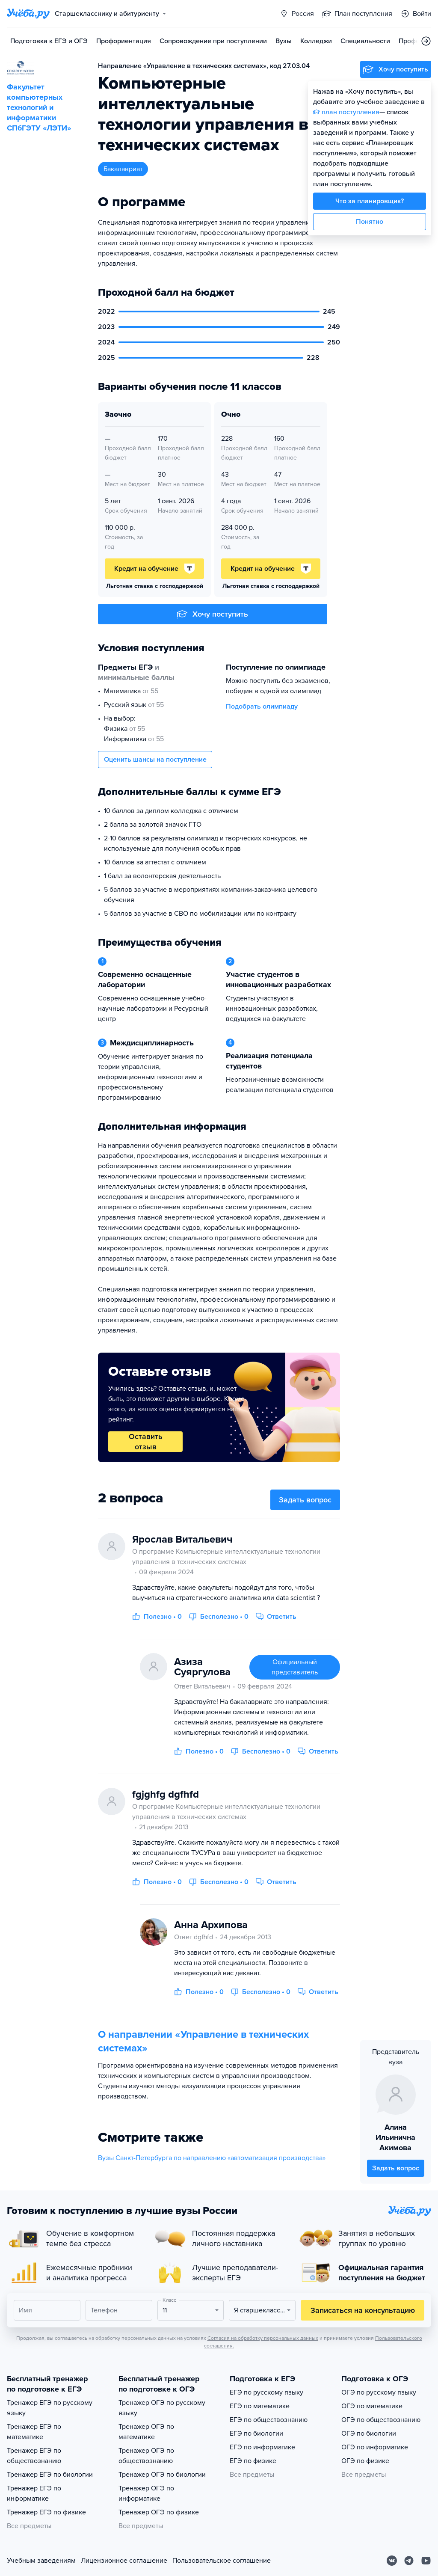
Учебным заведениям (41, 2560)
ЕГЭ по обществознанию (269, 2420)
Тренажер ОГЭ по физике (158, 2512)
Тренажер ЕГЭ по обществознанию (34, 2455)
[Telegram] (409, 2560)
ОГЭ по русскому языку (378, 2392)
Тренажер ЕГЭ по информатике (34, 2493)
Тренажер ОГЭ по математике (146, 2431)
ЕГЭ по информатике (262, 2447)
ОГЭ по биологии (368, 2433)
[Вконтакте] (392, 2560)
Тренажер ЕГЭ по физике (46, 2512)
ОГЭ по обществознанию (380, 2420)
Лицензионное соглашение (124, 2560)
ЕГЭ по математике (260, 2406)
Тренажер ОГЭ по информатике (146, 2493)
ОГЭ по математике (371, 2406)
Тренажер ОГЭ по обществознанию (146, 2455)
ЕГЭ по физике (253, 2461)
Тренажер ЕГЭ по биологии (50, 2474)
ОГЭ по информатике (374, 2447)
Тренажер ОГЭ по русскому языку (161, 2407)
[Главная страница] (28, 14)
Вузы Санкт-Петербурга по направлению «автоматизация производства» (212, 2158)
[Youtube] (426, 2560)
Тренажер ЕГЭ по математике (34, 2431)
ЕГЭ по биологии (256, 2433)
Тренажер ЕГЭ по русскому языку (49, 2407)
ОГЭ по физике (365, 2461)
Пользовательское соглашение (221, 2560)
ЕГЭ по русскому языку (266, 2392)
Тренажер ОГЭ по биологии (162, 2474)
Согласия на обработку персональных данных (262, 2338)
